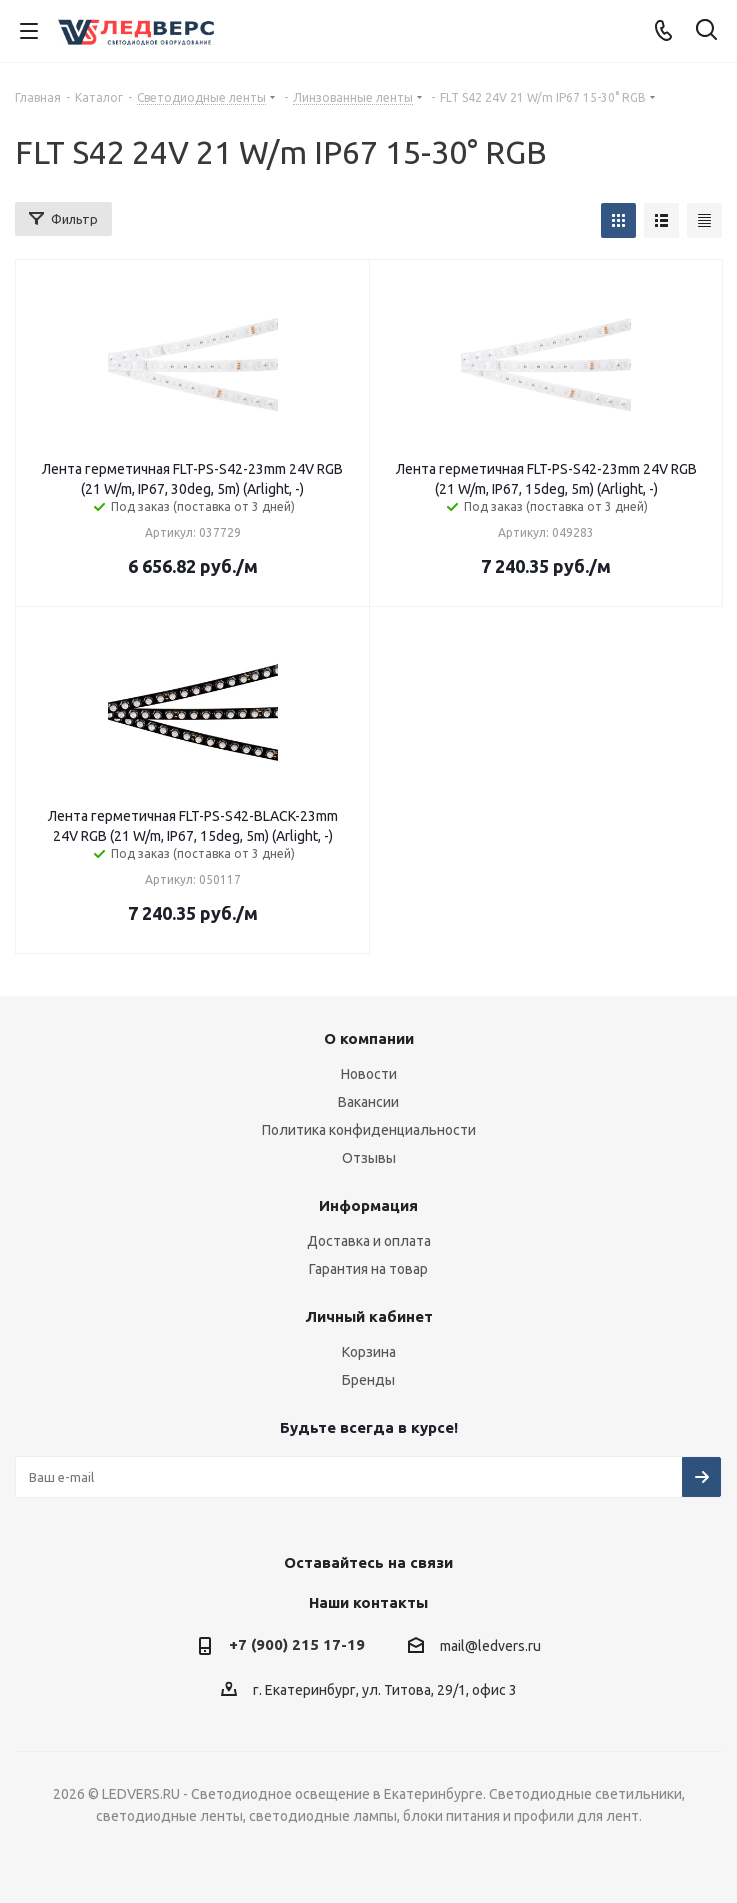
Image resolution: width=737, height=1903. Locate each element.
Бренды (368, 1380)
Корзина (369, 1352)
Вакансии (368, 1102)
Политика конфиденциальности (369, 1130)
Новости (369, 1074)
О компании (369, 1038)
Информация (368, 1205)
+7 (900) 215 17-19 (297, 1644)
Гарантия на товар (368, 1269)
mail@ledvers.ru (490, 1646)
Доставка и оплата (369, 1241)
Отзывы (369, 1158)
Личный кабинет (369, 1316)
